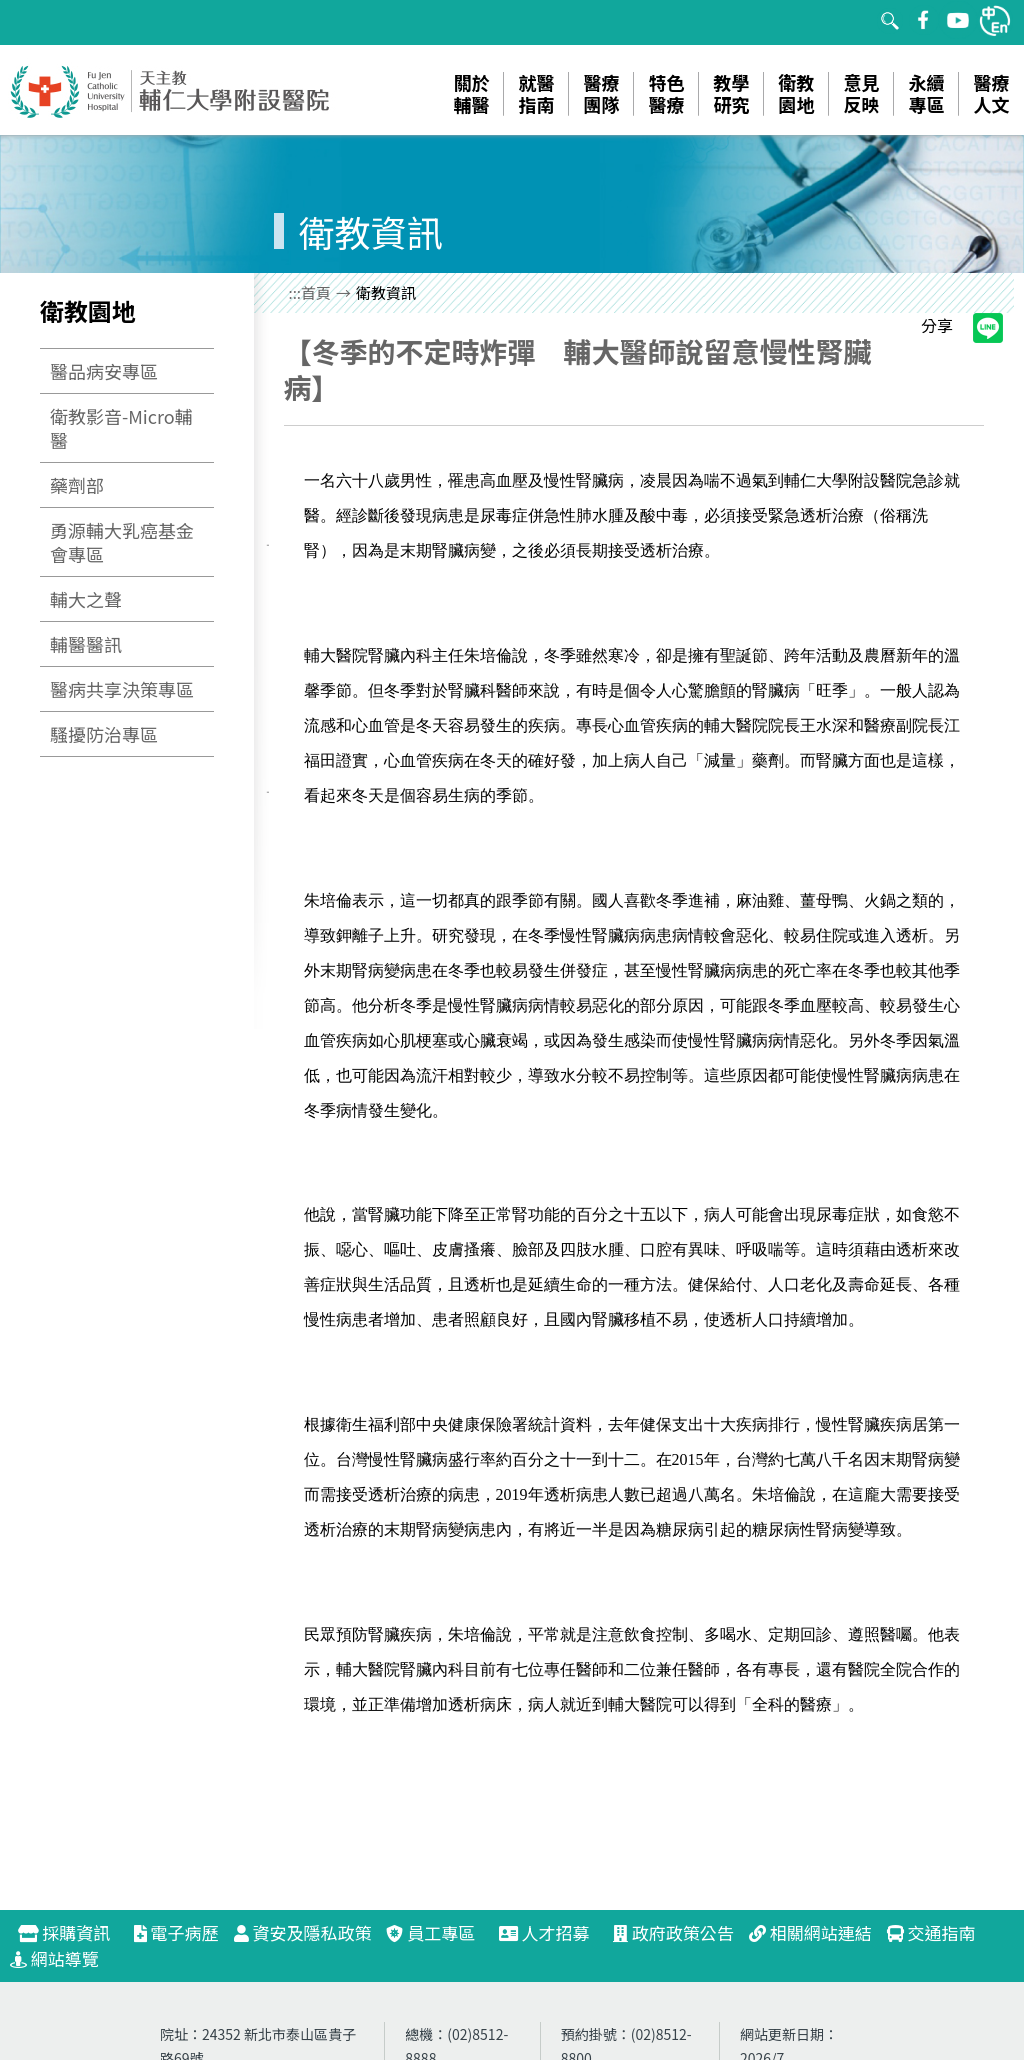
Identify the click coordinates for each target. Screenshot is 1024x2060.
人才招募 (553, 1932)
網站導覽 (54, 1958)
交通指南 (931, 1932)
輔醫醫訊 (86, 644)
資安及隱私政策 (303, 1932)
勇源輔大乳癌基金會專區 (122, 542)
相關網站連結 (810, 1932)
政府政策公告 (673, 1932)
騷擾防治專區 (104, 734)
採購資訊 (72, 1932)
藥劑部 (77, 485)
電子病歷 (176, 1932)
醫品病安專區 (104, 371)
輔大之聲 (86, 599)
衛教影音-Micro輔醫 (121, 428)
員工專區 (430, 1932)
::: (295, 292)
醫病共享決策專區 (122, 689)
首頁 (316, 292)
